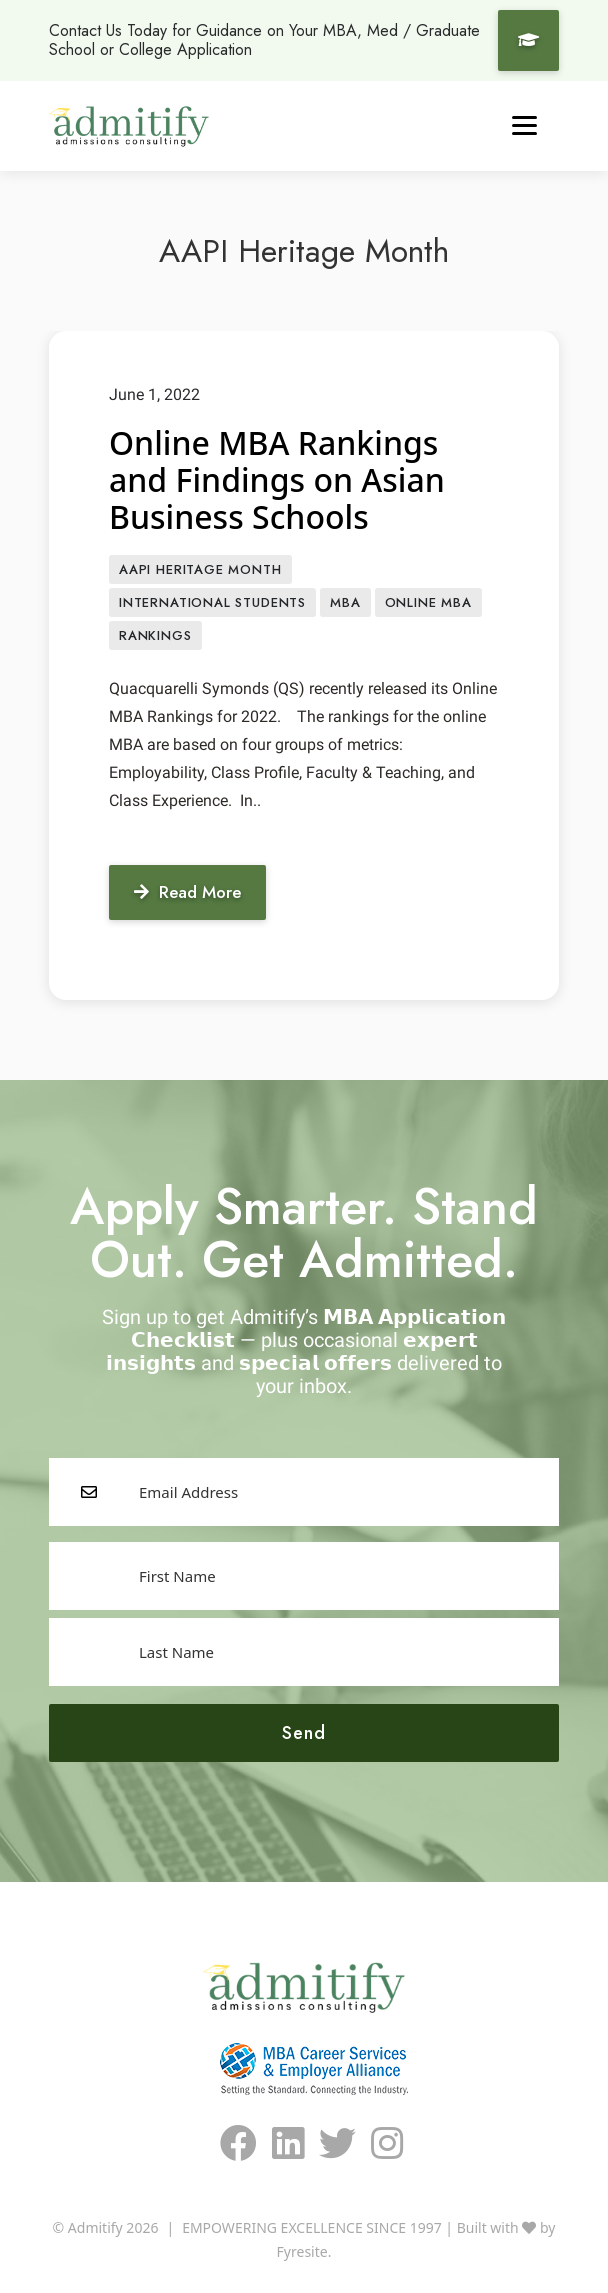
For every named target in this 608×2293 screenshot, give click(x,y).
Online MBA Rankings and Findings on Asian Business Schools (277, 479)
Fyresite (302, 2251)
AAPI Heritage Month (200, 569)
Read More (187, 892)
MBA (345, 602)
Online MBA (428, 602)
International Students (212, 602)
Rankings (155, 635)
